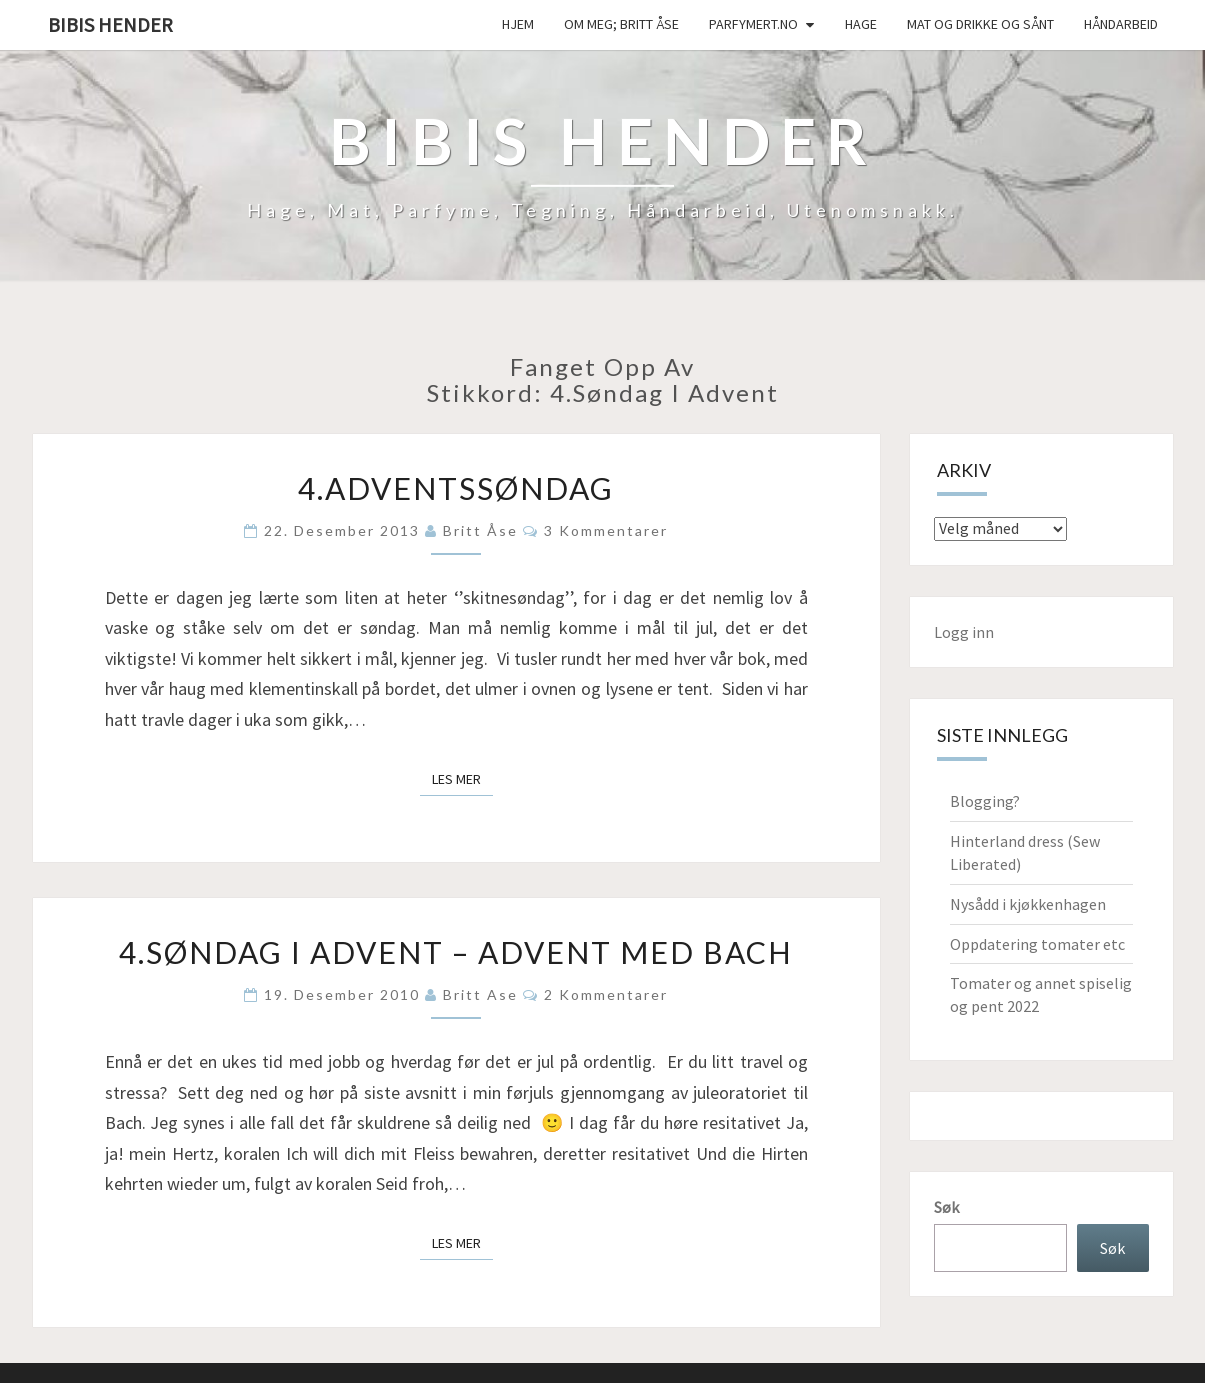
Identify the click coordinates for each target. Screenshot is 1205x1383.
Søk (946, 1207)
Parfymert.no (753, 24)
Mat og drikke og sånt (980, 24)
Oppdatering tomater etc (1037, 944)
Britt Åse (480, 530)
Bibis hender (110, 24)
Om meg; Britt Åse (621, 24)
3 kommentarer (606, 530)
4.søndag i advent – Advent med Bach (456, 952)
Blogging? (985, 801)
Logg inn (964, 632)
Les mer (462, 778)
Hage (861, 24)
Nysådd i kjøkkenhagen (1028, 904)
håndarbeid (1121, 24)
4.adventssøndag (456, 488)
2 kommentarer (606, 994)
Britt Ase (480, 994)
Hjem (518, 24)
